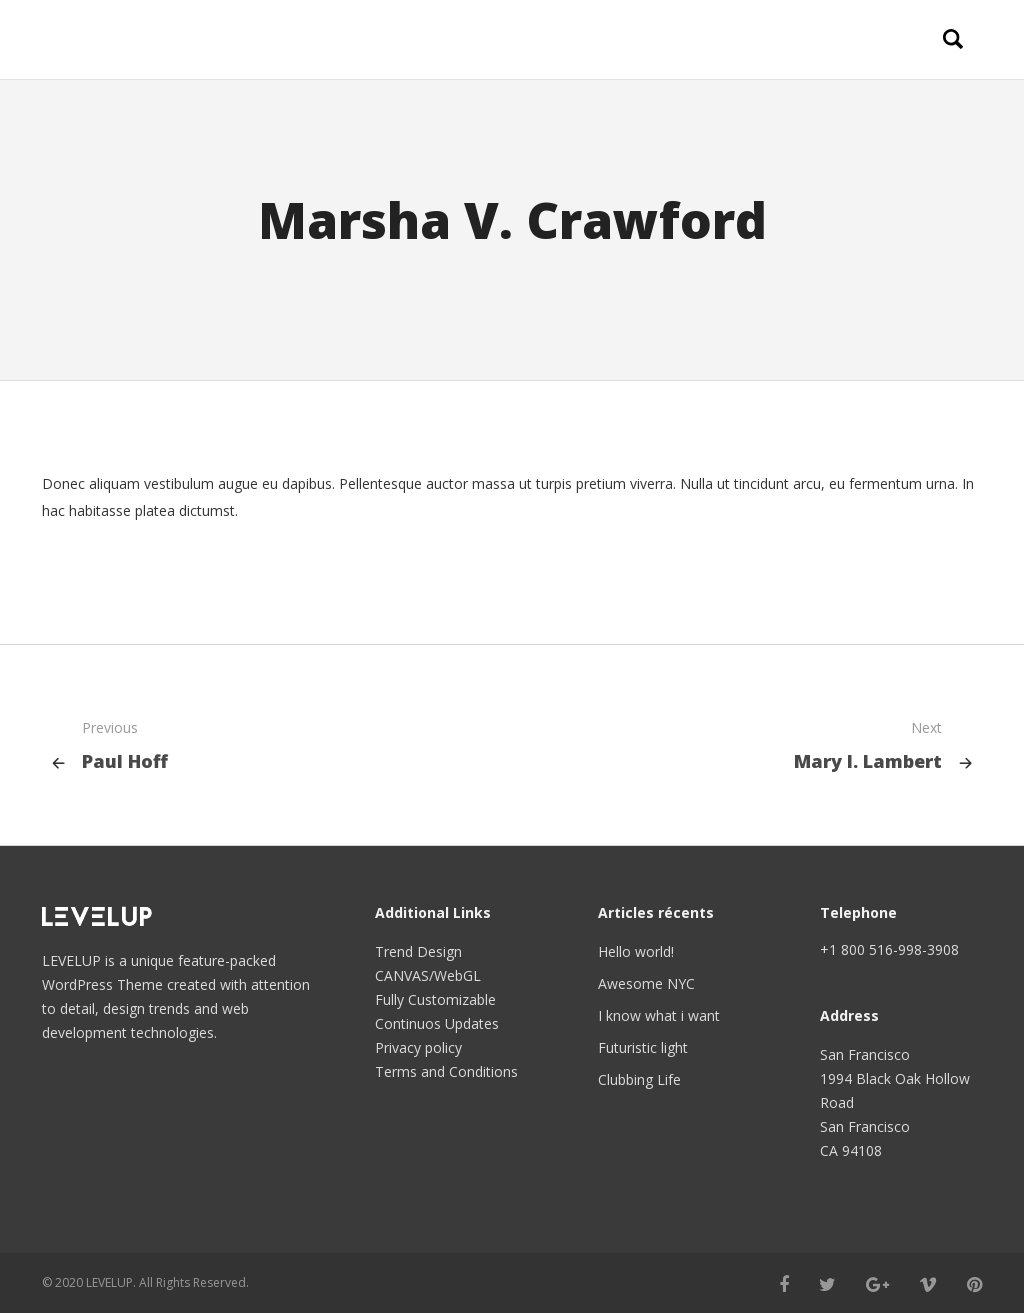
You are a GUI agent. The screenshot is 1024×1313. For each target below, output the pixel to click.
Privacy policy (418, 1047)
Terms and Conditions (446, 1071)
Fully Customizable (435, 999)
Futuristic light (643, 1047)
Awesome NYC (646, 983)
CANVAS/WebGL (428, 975)
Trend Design (418, 951)
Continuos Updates (437, 1023)
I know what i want (659, 1015)
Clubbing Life (639, 1079)
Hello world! (636, 951)
